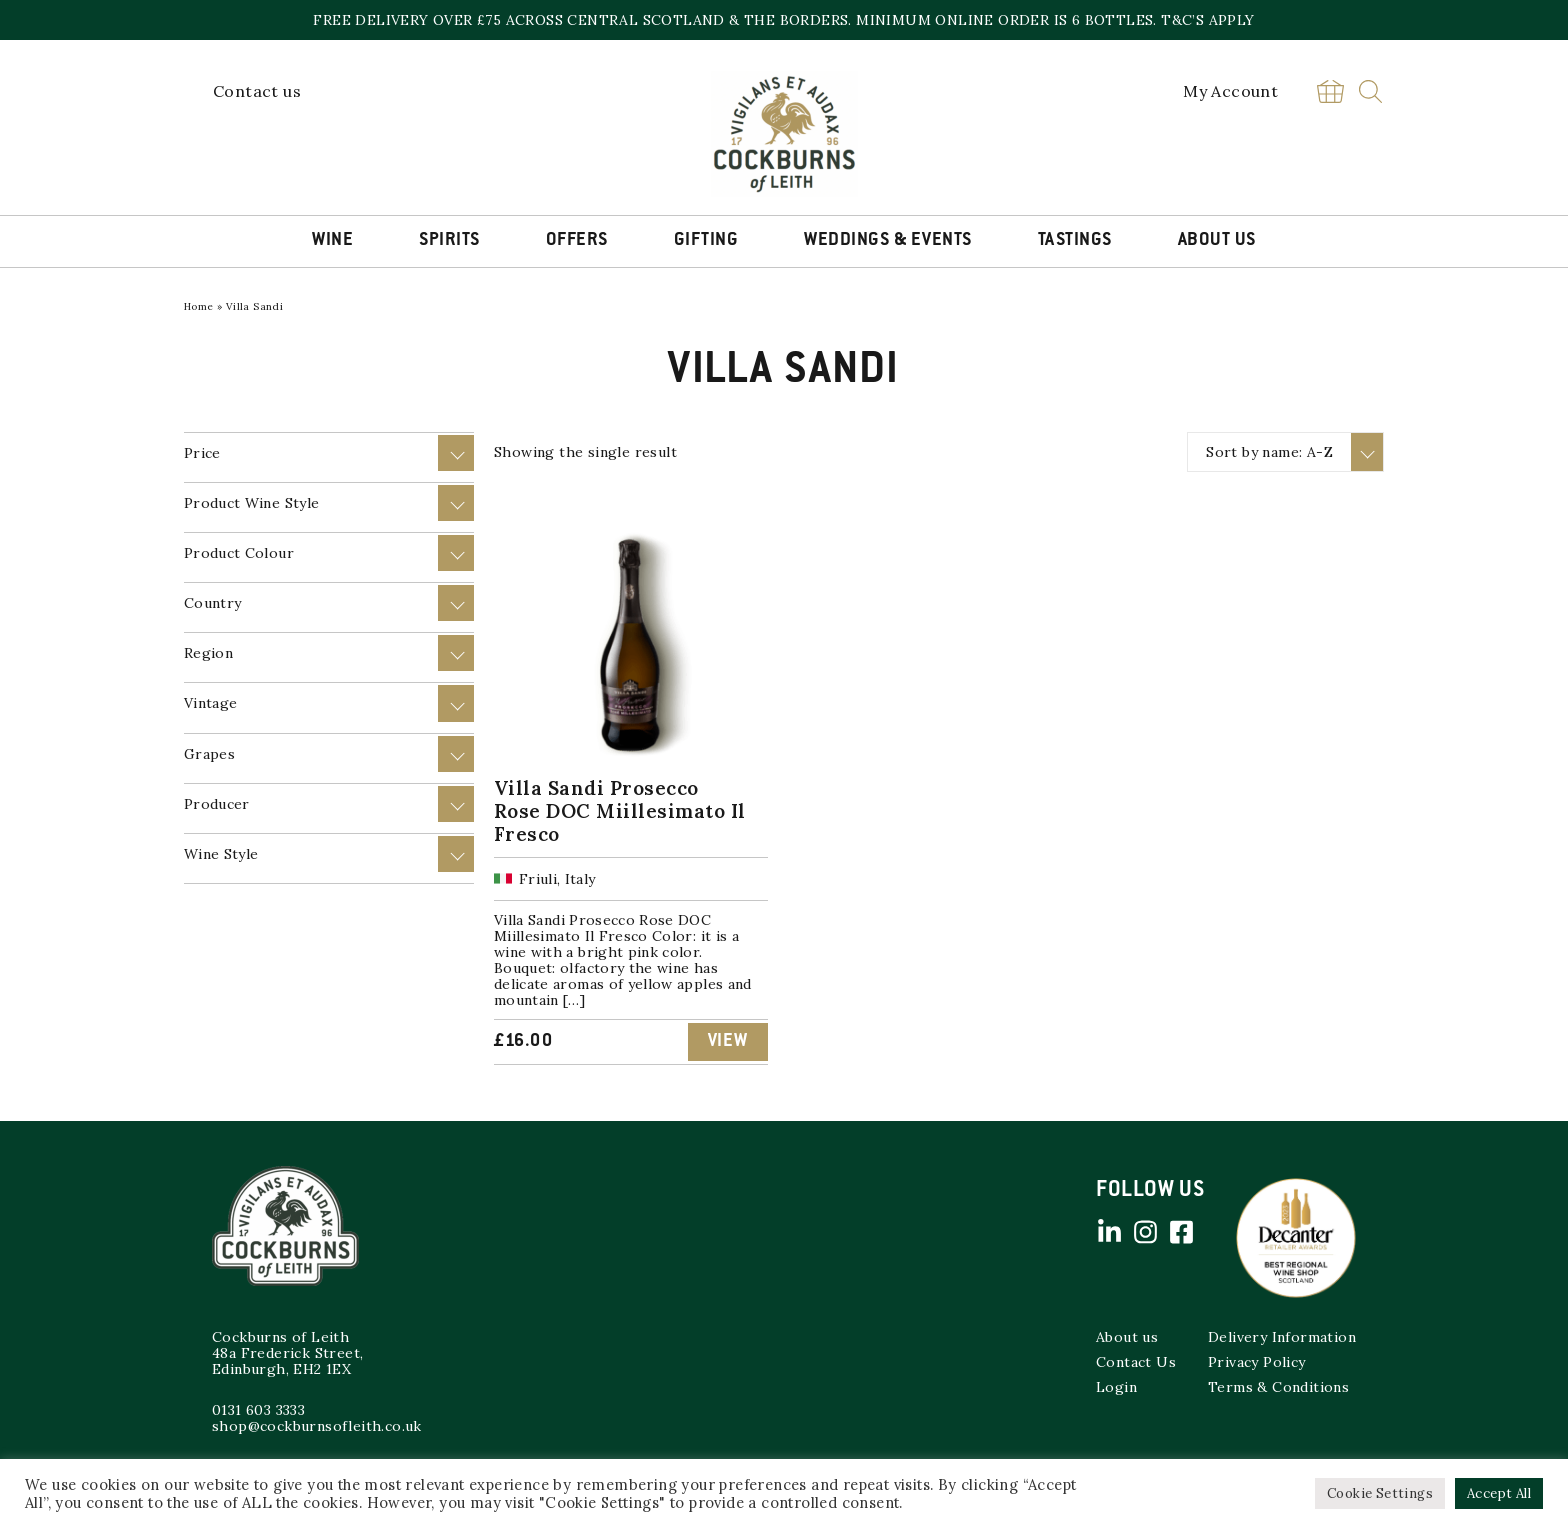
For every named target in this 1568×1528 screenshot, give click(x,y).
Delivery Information (1282, 1337)
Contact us (257, 91)
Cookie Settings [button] (1380, 1493)
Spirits (449, 241)
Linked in (1109, 1232)
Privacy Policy (1257, 1362)
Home (199, 306)
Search (1370, 91)
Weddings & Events (888, 241)
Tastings (1075, 241)
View (728, 1042)
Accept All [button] (1499, 1493)
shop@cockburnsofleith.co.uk (317, 1426)
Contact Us (1136, 1362)
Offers (577, 241)
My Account (1230, 91)
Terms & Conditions (1278, 1387)
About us (1127, 1337)
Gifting (706, 241)
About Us (1217, 241)
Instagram (1145, 1232)
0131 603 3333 (258, 1410)
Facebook (1181, 1232)
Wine (332, 241)
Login (1116, 1387)
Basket (1330, 91)
